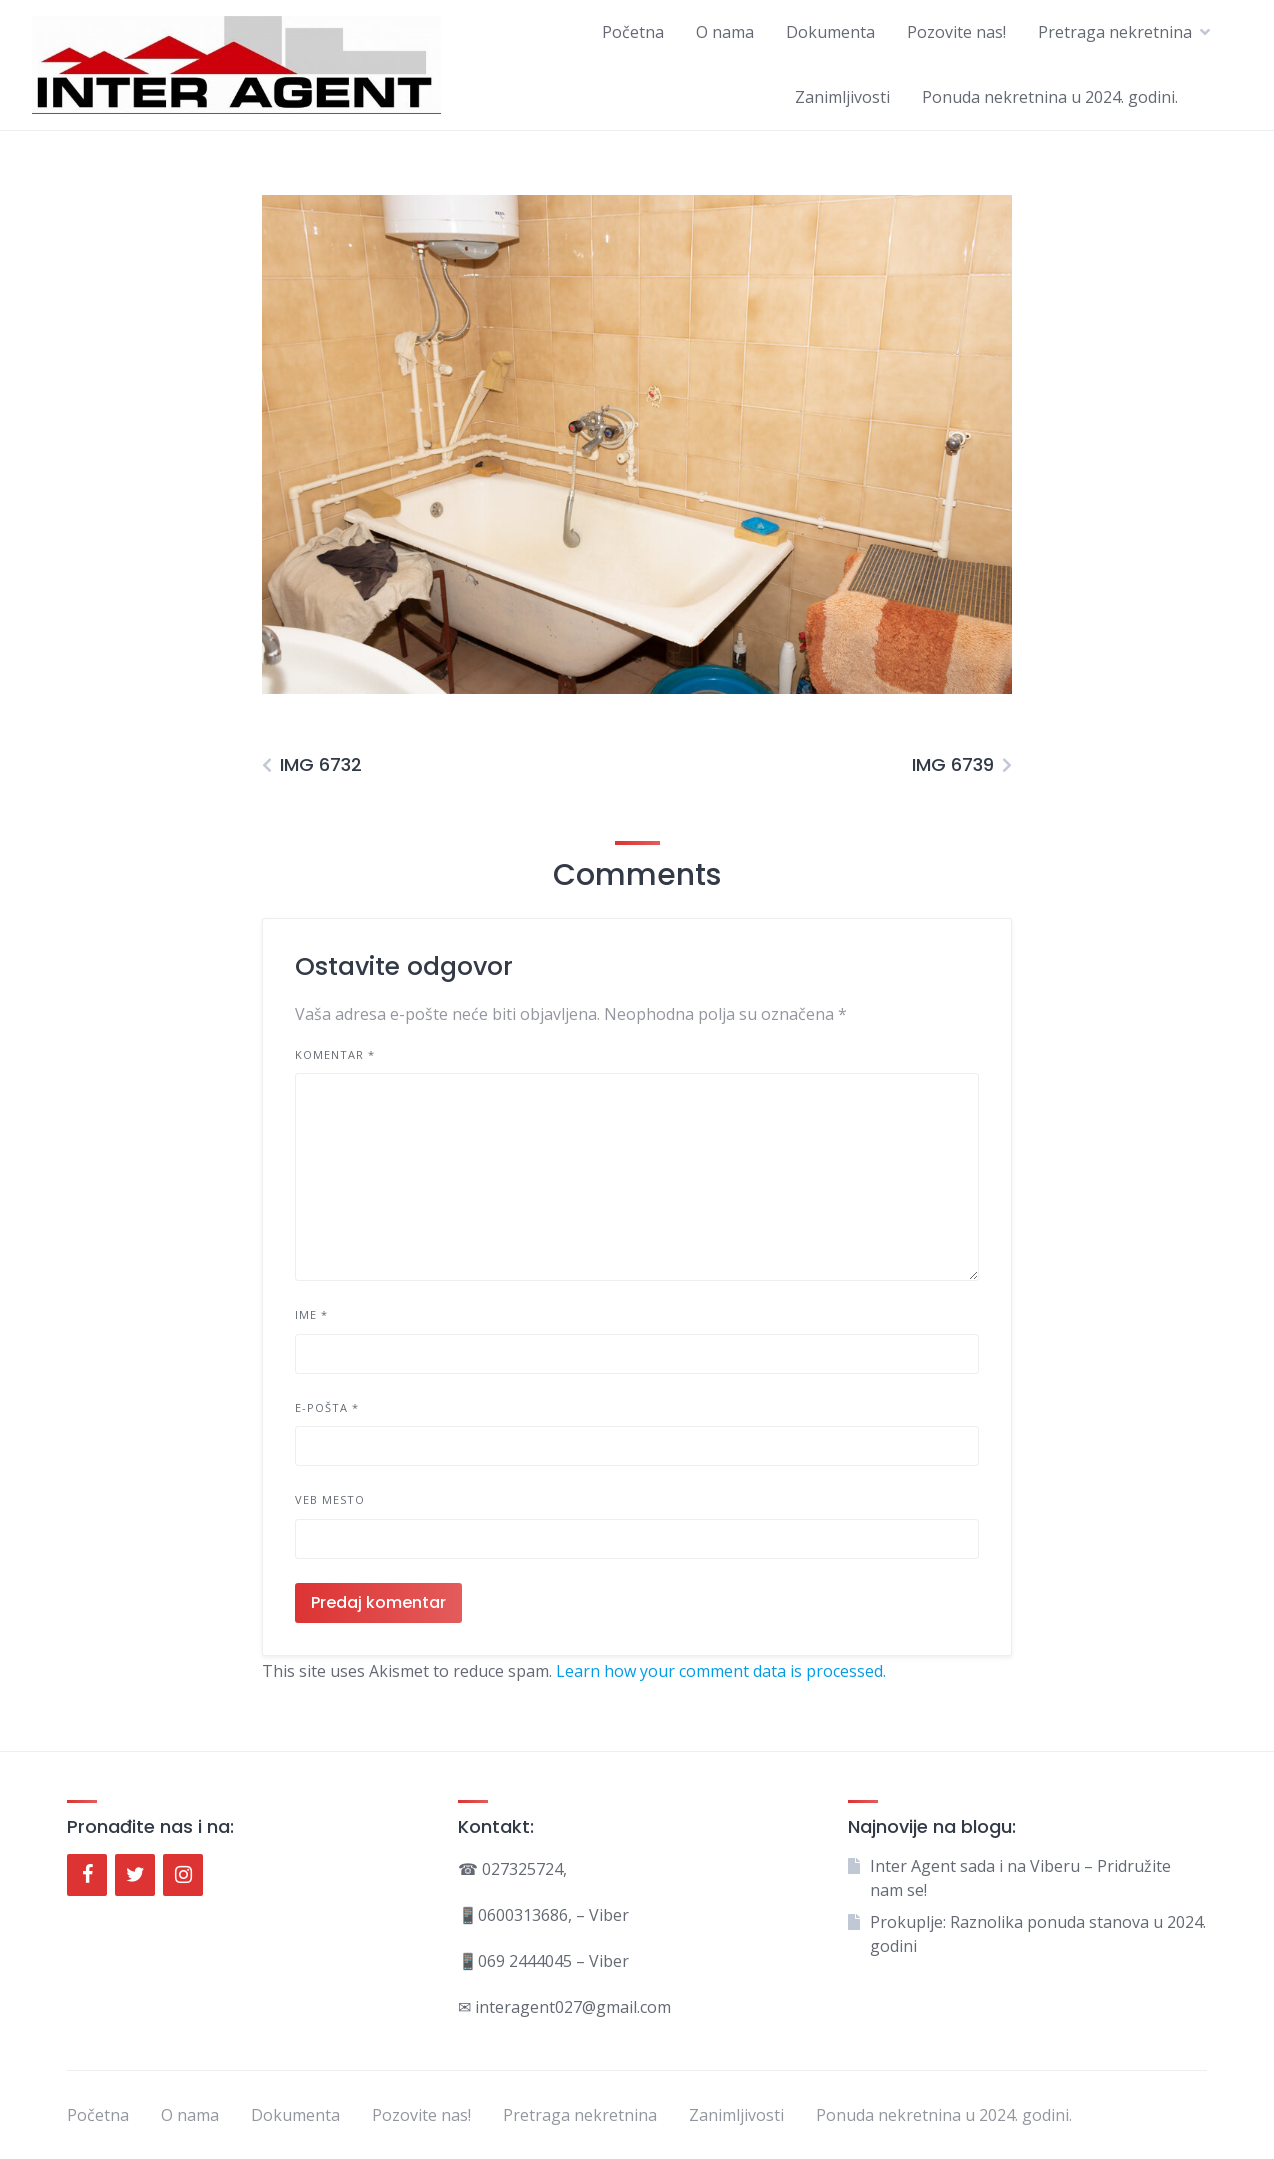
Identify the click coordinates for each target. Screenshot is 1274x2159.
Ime (311, 1314)
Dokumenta (830, 32)
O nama (725, 32)
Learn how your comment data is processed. (721, 1671)
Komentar (335, 1054)
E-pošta (327, 1407)
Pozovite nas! (956, 32)
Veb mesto (330, 1499)
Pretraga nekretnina (1115, 32)
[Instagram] (183, 1875)
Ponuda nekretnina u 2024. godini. (1050, 97)
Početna (633, 32)
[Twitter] (135, 1875)
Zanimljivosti (842, 97)
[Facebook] (87, 1875)
